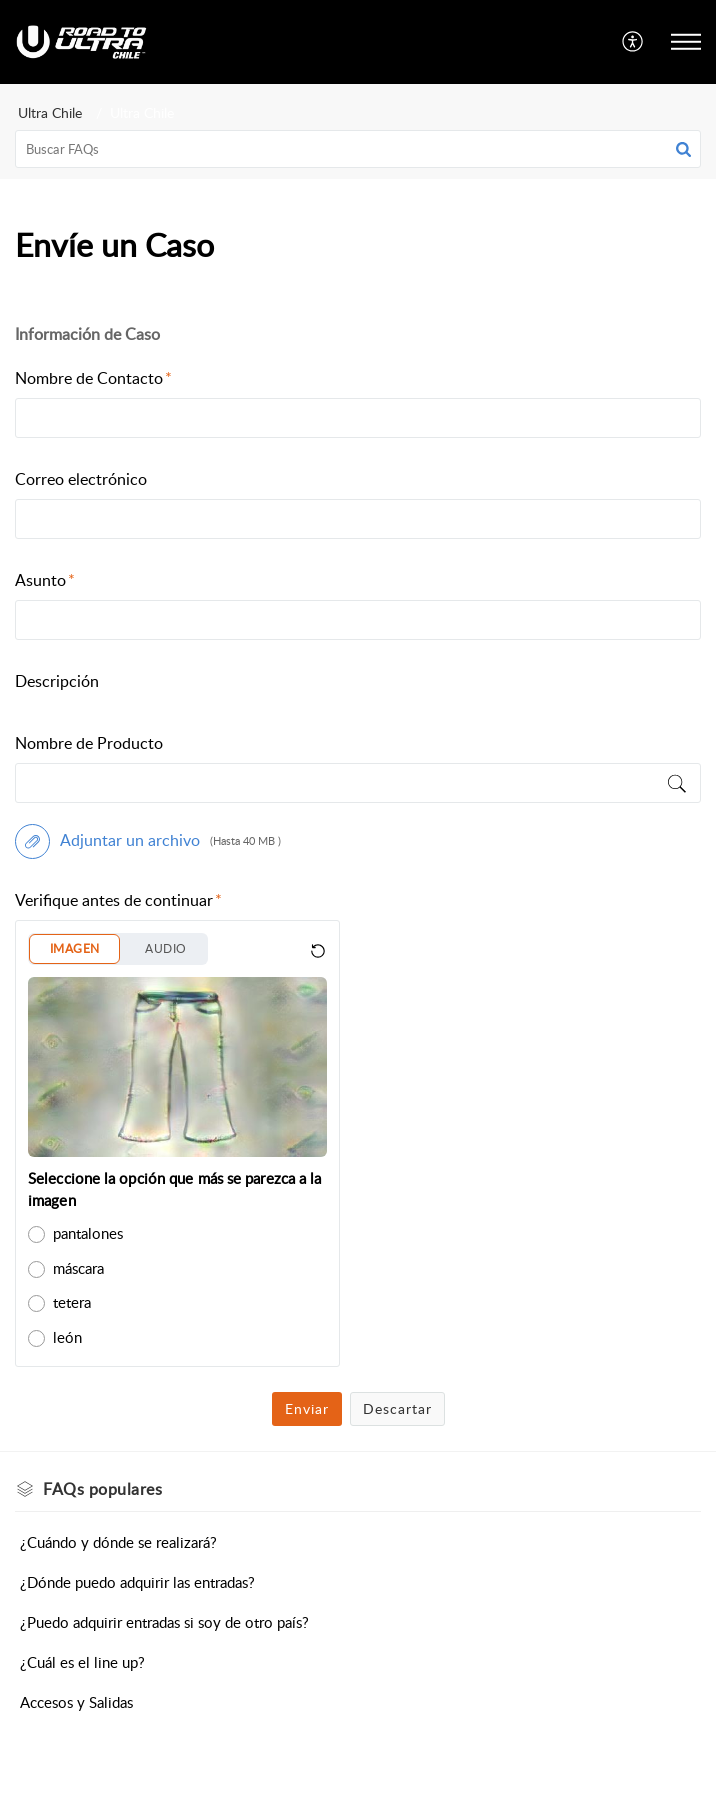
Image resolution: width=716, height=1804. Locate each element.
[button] (683, 149)
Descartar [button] (397, 1408)
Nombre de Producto (89, 743)
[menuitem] (633, 42)
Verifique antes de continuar (118, 900)
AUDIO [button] (165, 948)
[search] (358, 149)
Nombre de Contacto (93, 378)
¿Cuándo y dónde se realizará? (118, 1542)
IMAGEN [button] (74, 948)
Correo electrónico (81, 479)
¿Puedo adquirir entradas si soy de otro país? (164, 1622)
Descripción (57, 681)
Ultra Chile (50, 112)
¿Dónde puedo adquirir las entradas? (137, 1582)
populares (102, 1489)
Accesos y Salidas (76, 1702)
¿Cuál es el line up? (82, 1662)
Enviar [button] (307, 1408)
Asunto (45, 580)
